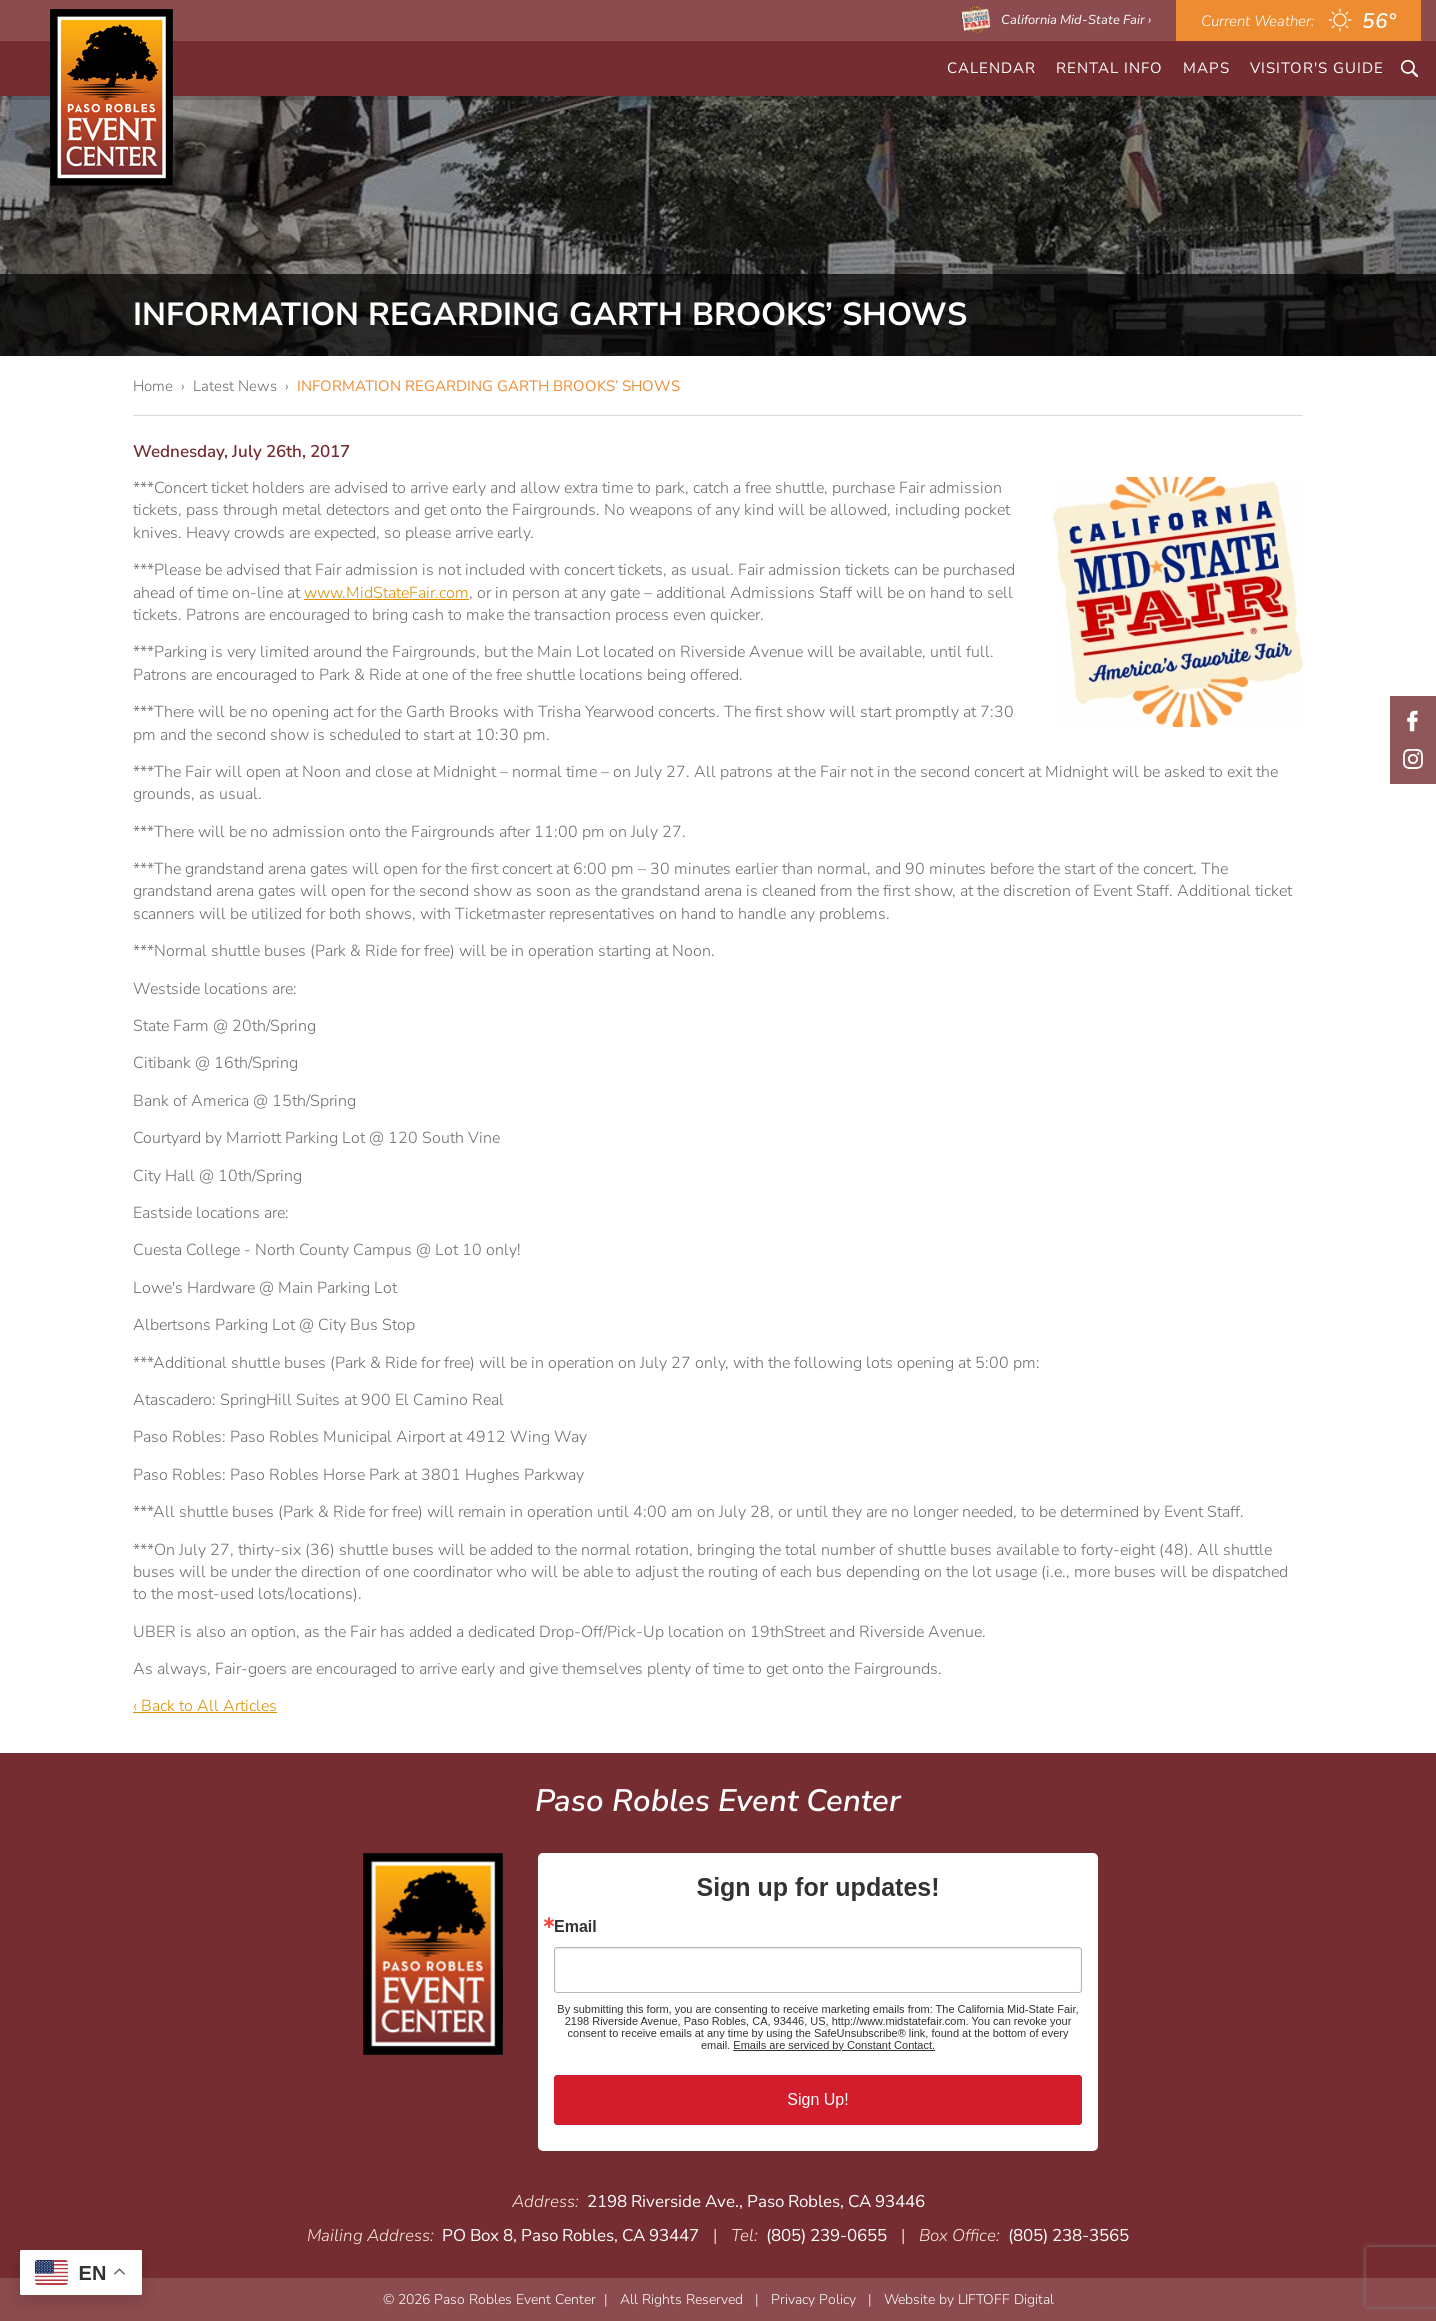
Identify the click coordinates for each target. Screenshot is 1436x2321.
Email (575, 1927)
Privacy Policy (813, 2299)
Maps (1206, 68)
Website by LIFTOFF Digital (969, 2299)
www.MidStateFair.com (386, 593)
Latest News (235, 386)
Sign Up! (817, 2099)
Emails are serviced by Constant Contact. (834, 2045)
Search (1409, 68)
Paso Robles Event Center (111, 97)
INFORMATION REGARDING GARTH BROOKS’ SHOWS (488, 386)
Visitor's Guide (1317, 68)
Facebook (1413, 721)
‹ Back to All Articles (205, 1706)
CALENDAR (991, 68)
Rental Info (1109, 68)
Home (153, 386)
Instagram (1413, 759)
